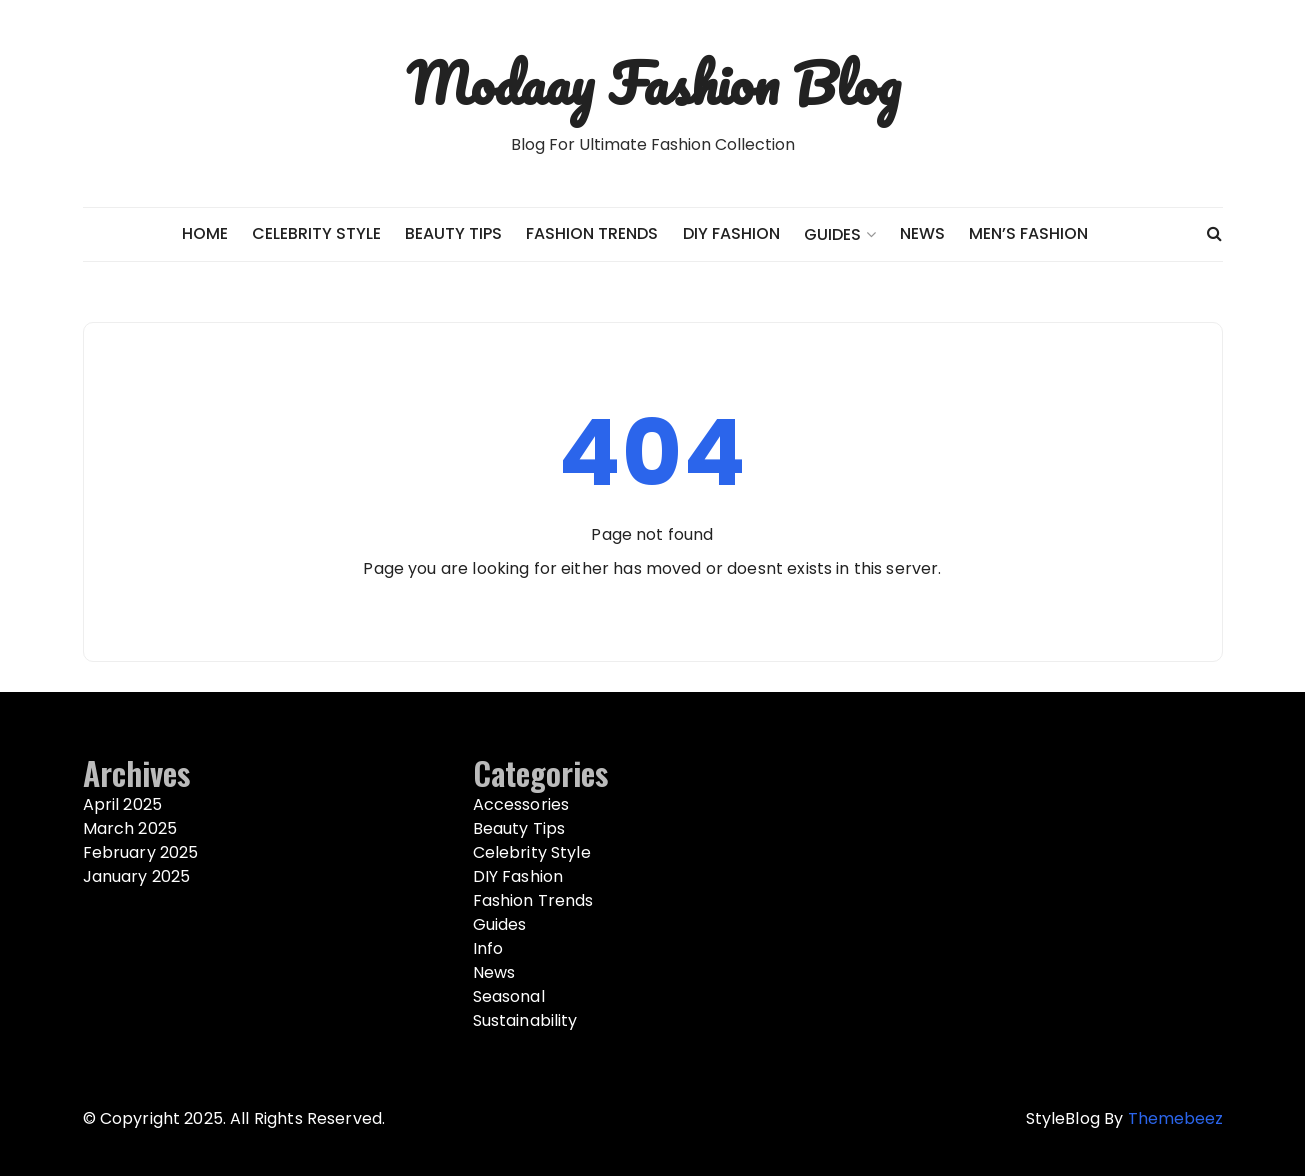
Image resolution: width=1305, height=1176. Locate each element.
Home (205, 233)
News (922, 233)
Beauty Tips (453, 233)
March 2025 (130, 828)
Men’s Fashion (1028, 233)
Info (488, 948)
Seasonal (509, 996)
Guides (832, 234)
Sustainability (525, 1020)
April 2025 (123, 804)
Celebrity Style (316, 233)
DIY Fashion (731, 233)
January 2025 (137, 876)
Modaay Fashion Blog (653, 83)
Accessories (521, 804)
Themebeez (1175, 1118)
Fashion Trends (592, 233)
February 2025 (141, 852)
